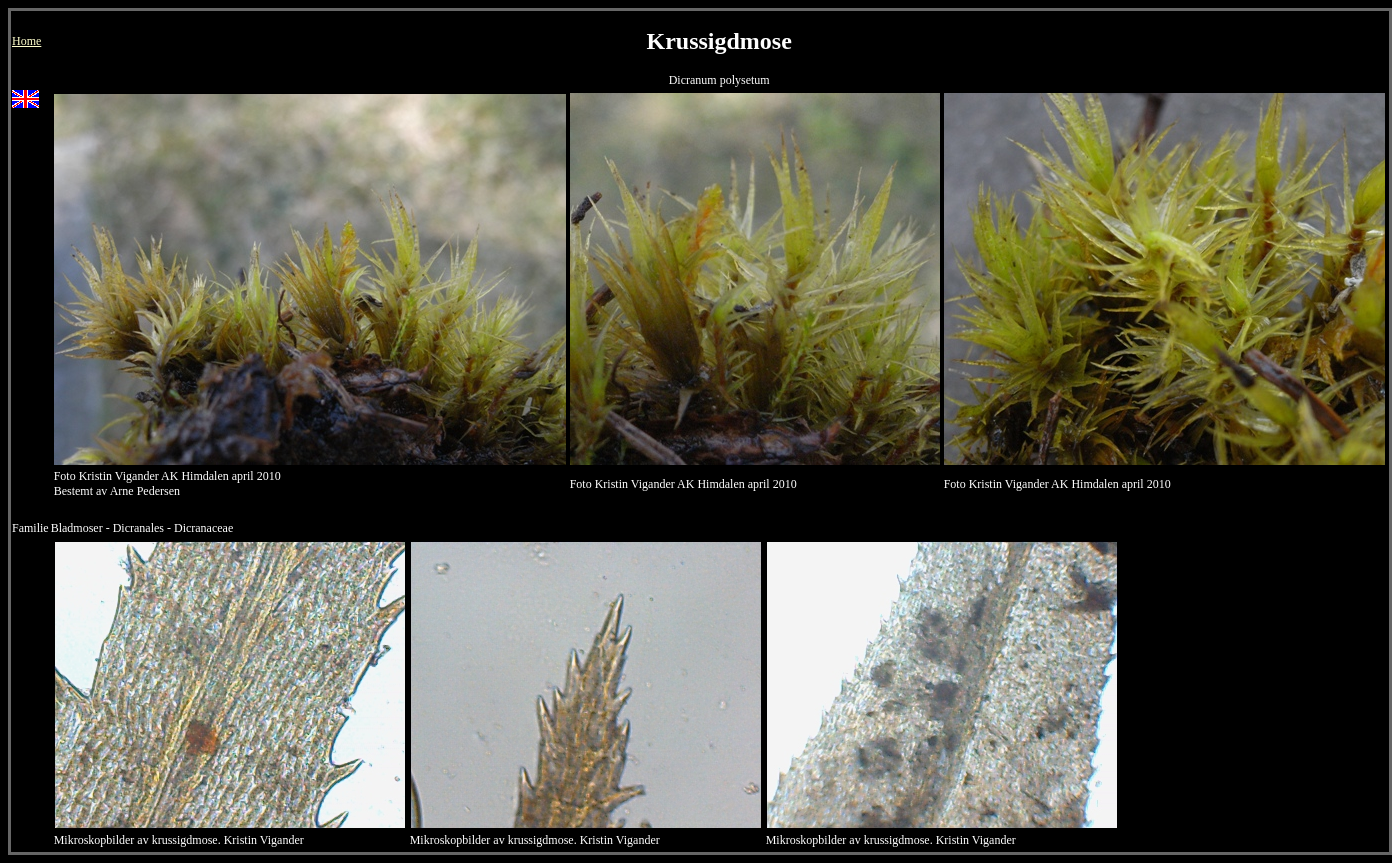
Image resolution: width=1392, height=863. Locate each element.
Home (26, 41)
